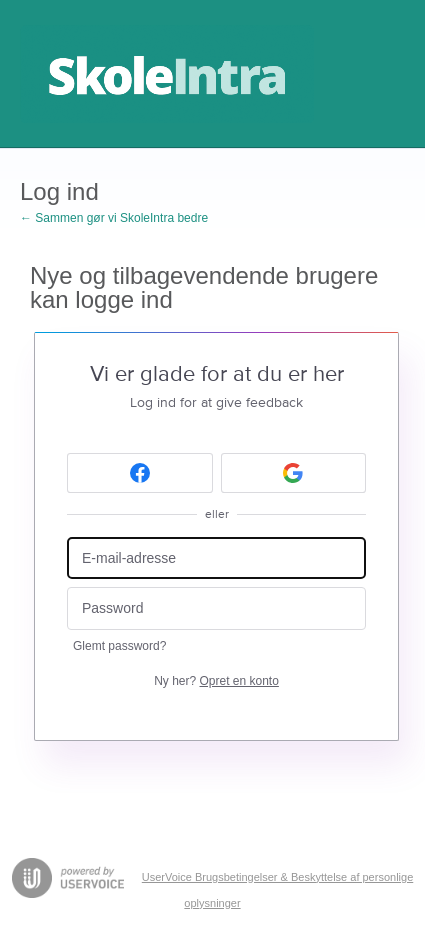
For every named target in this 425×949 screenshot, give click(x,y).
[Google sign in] (294, 473)
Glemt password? (119, 646)
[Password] (216, 608)
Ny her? (216, 681)
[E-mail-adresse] (216, 558)
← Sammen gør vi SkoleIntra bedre (114, 218)
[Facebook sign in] (140, 473)
